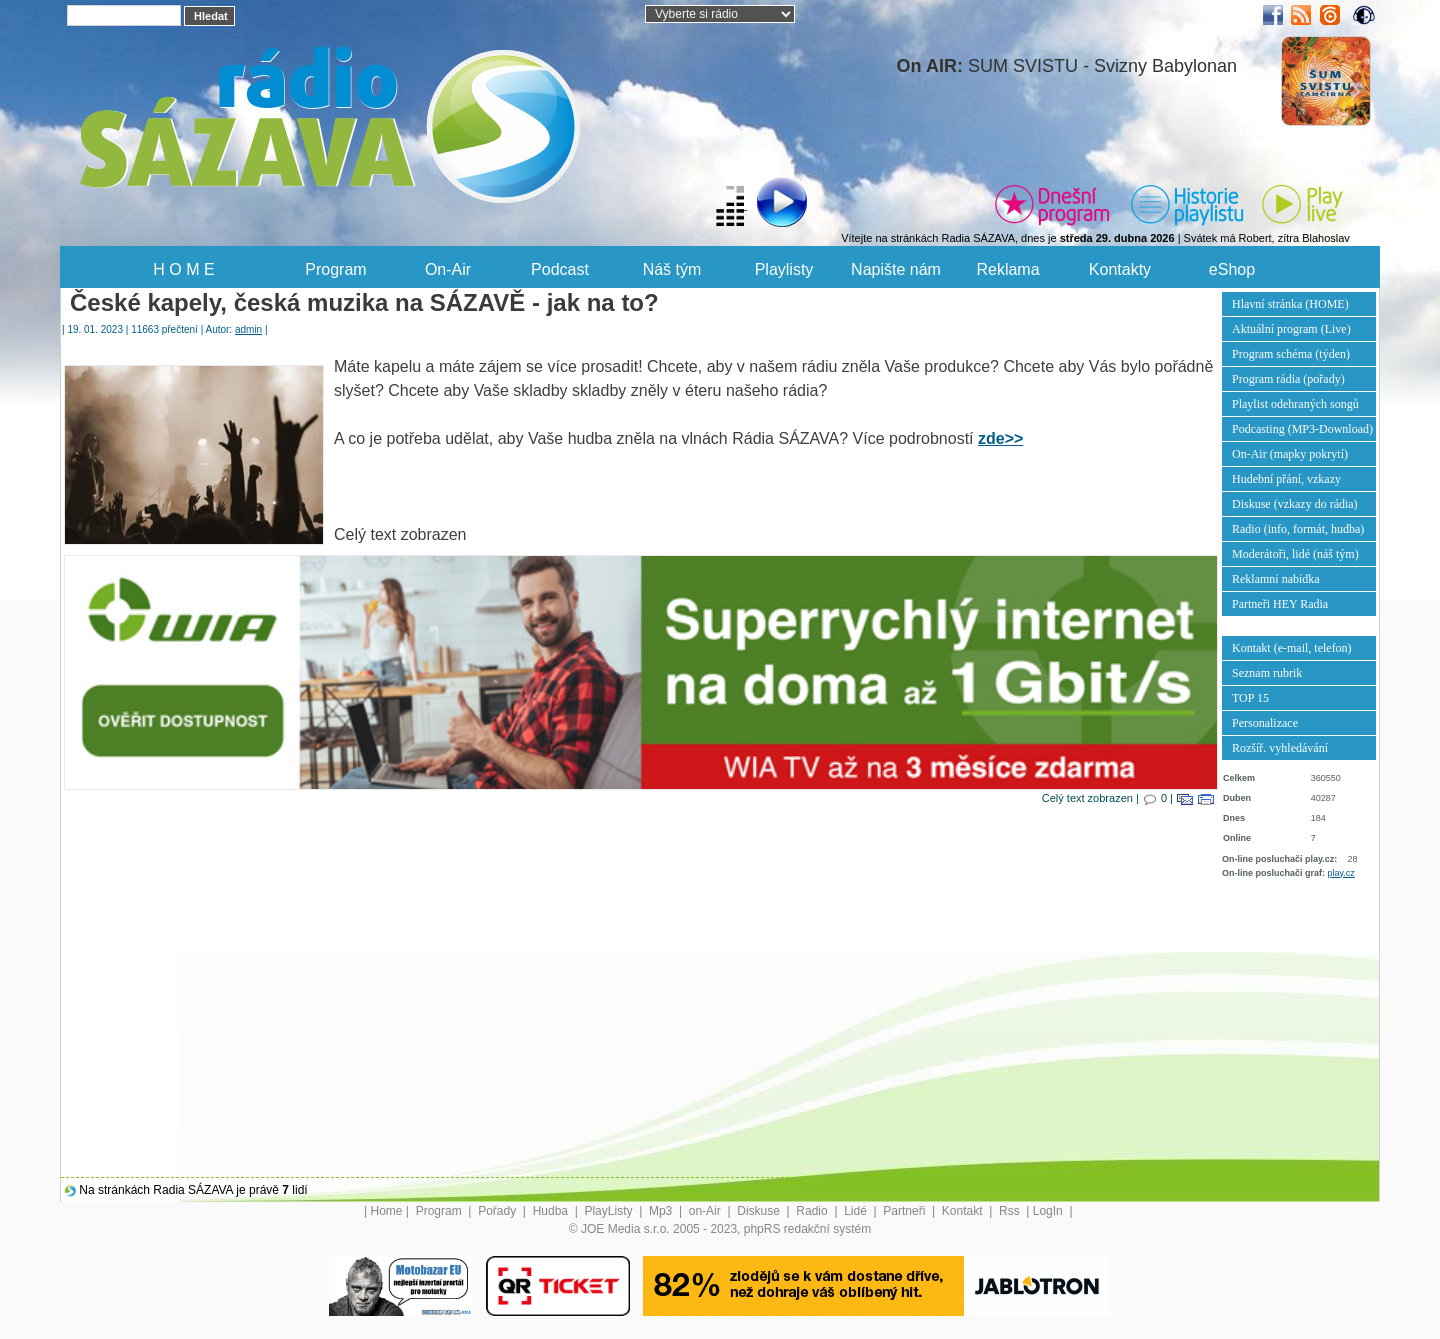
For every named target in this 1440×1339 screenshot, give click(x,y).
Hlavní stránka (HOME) (1290, 304)
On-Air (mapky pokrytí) (1290, 454)
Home (387, 1211)
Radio (813, 1211)
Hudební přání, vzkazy (1286, 479)
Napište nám (896, 269)
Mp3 (662, 1211)
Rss (1011, 1211)
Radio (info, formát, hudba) (1298, 529)
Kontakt (964, 1211)
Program (335, 269)
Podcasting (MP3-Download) (1302, 429)
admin (248, 329)
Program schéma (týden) (1291, 354)
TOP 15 (1250, 698)
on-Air (706, 1211)
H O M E (183, 269)
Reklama (1007, 269)
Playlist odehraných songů (1295, 404)
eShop (1232, 269)
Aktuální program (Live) (1291, 329)
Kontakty (1120, 269)
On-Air (448, 269)
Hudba (552, 1211)
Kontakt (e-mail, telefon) (1292, 648)
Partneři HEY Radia (1280, 604)
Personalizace (1265, 723)
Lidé (857, 1211)
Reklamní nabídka (1276, 579)
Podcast (560, 269)
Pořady (498, 1211)
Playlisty (784, 269)
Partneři (905, 1211)
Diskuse (760, 1211)
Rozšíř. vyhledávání (1280, 748)
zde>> (1000, 438)
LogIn (1049, 1211)
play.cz (1341, 873)
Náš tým (672, 269)
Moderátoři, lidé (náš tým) (1295, 554)
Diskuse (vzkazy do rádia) (1295, 504)
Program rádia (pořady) (1288, 379)
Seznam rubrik (1267, 673)
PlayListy (609, 1211)
